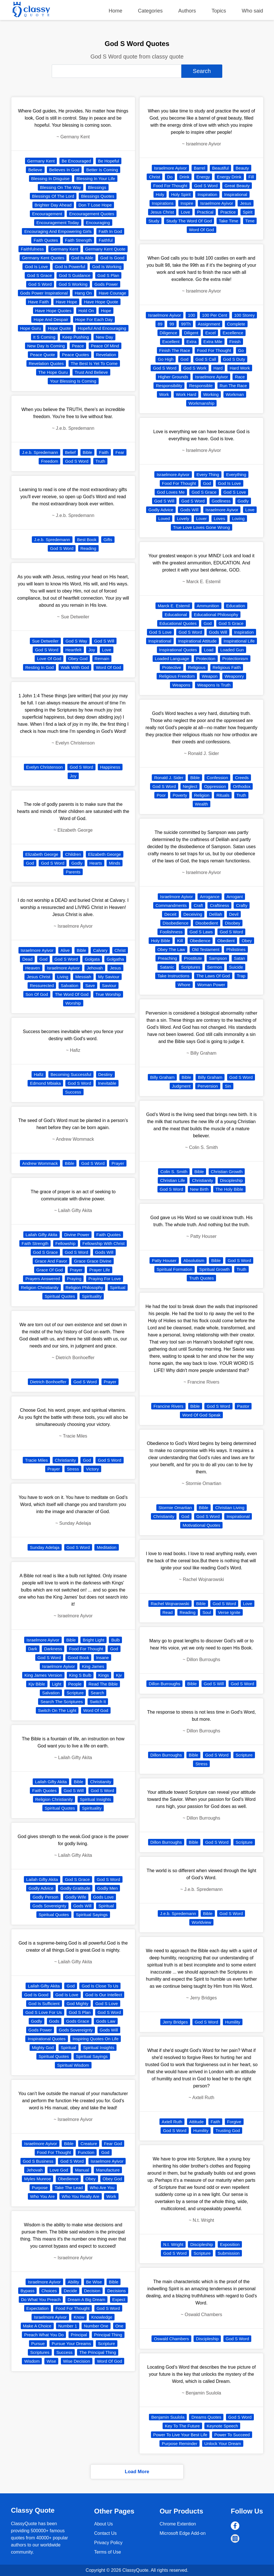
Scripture (75, 1692)
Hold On (86, 310)
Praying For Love (104, 1278)
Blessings (97, 187)
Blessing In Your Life (95, 178)
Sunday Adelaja (44, 1547)
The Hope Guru (53, 372)
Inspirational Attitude (197, 641)
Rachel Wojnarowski (170, 1603)
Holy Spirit (180, 194)
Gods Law (105, 2021)
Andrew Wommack (40, 1163)
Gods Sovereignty (49, 1905)
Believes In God (64, 169)
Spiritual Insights (95, 1799)
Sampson (218, 958)
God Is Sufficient (44, 2003)
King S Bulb (80, 1675)
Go (241, 350)
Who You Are (42, 2196)
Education (235, 605)
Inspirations (163, 203)
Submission (229, 2253)
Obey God (78, 658)
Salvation (69, 985)
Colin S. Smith (173, 1171)
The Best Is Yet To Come (94, 363)
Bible (87, 452)
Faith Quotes (46, 240)
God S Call (206, 359)
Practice (228, 212)
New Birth (199, 1189)
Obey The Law (171, 949)
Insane (102, 1657)
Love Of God (49, 658)
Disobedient (206, 923)
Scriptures (39, 2352)
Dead (27, 959)
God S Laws (201, 931)
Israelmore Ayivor (37, 950)
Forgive (234, 2121)
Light (56, 1684)
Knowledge (101, 2317)
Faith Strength (78, 240)
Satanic (167, 967)
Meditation (106, 1547)
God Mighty (77, 2003)
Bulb (115, 1640)
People (75, 1684)
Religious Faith (227, 667)
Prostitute (193, 958)
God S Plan (108, 275)
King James (93, 1666)
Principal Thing (108, 2334)
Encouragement (47, 213)
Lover (201, 518)
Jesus (115, 967)
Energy (203, 176)
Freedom (49, 461)
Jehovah (95, 967)
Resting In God (39, 667)
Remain (102, 658)
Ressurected (42, 985)
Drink (184, 176)
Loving (238, 518)
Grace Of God (49, 1269)
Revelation (106, 354)
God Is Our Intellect (103, 1994)
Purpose (40, 2187)
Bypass (27, 2290)
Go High (165, 359)
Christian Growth (227, 1171)
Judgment (181, 1086)
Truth (100, 461)
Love (106, 649)
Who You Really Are (80, 2196)
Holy (160, 194)
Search (97, 1692)
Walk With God (75, 667)
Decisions (116, 2290)
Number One (96, 2325)
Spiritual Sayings (92, 1914)
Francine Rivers (168, 1406)
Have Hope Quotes (53, 310)
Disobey (232, 923)
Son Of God (37, 994)
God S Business (38, 2161)
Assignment (209, 324)
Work (111, 2196)
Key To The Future (182, 2425)
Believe (35, 169)
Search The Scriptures (61, 1701)
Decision (92, 2290)
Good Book (78, 1657)
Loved (164, 518)
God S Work (194, 368)
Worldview (201, 1922)
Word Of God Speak (201, 1415)
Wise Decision (76, 2361)
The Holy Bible (229, 1189)
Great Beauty (237, 185)
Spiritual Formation (174, 1269)
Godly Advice (40, 1888)
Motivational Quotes (201, 1525)
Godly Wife (75, 1897)
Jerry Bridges (175, 2022)
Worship (73, 1003)
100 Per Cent (214, 315)
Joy (91, 649)
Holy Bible (160, 940)
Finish (235, 341)
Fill (251, 176)
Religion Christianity (40, 1287)
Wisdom (32, 2361)
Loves (219, 518)
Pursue (38, 2343)
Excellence (233, 332)
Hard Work (240, 368)
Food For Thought (86, 1648)
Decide (70, 2290)
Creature (88, 2143)
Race (240, 376)
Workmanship (201, 403)
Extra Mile (213, 341)
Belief (70, 452)
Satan (239, 958)
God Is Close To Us (100, 1985)
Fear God (113, 2143)
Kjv (119, 1675)
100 (191, 315)
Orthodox (241, 786)
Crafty (241, 905)
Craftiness (219, 905)
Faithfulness (32, 249)
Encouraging (98, 222)
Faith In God (110, 231)
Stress (73, 1469)
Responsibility (169, 385)
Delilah (215, 914)
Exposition (230, 2244)
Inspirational (235, 194)
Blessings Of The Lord (53, 196)
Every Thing (207, 474)
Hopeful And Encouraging (102, 328)
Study (153, 220)
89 (160, 324)
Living (62, 976)
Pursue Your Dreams (71, 2343)
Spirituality (91, 1296)
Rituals (222, 795)
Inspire (186, 203)
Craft (198, 905)
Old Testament (205, 949)
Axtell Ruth (172, 2121)
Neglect (190, 786)
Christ (120, 950)
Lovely (183, 518)
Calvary (100, 950)
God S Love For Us (43, 2012)
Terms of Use (107, 2552)
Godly (76, 863)
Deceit (170, 914)
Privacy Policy (108, 2542)
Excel (210, 332)
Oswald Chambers (171, 2338)
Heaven (32, 967)
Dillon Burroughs (164, 1683)
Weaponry (234, 676)
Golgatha (115, 959)
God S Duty (234, 359)
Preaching (167, 958)
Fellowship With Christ (103, 1243)
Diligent (191, 332)
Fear (119, 452)
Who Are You (102, 2187)
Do (170, 176)
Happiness (110, 767)
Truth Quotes (201, 1278)
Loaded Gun (232, 649)
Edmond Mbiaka (45, 1083)
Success (73, 1092)
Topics (218, 11)
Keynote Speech (222, 2425)
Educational (176, 614)
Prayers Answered (42, 1278)
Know (79, 2317)
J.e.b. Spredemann (40, 452)
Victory (92, 1469)
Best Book (86, 539)
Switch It (98, 1701)
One (119, 2325)
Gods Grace (77, 2021)
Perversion (208, 1086)
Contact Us (105, 2533)
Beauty (242, 168)
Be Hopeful (108, 160)
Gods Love (103, 1897)
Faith (103, 452)
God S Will (104, 641)
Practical (205, 212)
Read (168, 1612)
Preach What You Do (44, 2334)
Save (90, 985)
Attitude (196, 2121)
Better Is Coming (102, 169)
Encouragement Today (57, 222)
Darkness (53, 1648)
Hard (218, 368)
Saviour (109, 985)
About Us (103, 2523)
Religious (197, 667)
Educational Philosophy (216, 614)
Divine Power (76, 1234)
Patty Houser (164, 1260)
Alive (65, 950)
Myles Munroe (37, 2178)
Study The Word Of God (189, 220)
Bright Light (93, 1640)
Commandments (171, 905)
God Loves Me (171, 492)
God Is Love (36, 266)
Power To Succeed (232, 2434)
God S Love (106, 2003)
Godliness (221, 500)
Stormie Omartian (175, 1507)
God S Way (76, 641)
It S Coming (44, 337)
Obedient (226, 940)
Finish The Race (174, 350)
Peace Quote (42, 354)
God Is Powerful (70, 266)
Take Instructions (173, 975)
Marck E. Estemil (174, 605)
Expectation (37, 2308)
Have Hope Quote (101, 301)
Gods (54, 2021)
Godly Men (107, 1888)
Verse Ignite (229, 1612)
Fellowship (65, 1243)
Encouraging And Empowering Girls (58, 231)
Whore (184, 984)
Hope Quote (59, 328)
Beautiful (220, 168)
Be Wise (94, 2281)
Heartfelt (73, 649)
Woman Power (211, 984)
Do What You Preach (41, 2299)
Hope (106, 310)
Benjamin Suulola (167, 2417)
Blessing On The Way (60, 187)
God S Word (40, 284)
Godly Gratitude (75, 1888)
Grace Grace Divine (92, 1261)
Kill (180, 940)
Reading (88, 548)
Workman (235, 394)
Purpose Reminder (179, 2443)
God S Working (73, 284)
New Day (104, 337)
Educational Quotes (178, 623)
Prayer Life (99, 1269)
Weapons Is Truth (214, 685)
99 (171, 324)
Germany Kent (41, 160)
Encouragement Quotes (91, 213)
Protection (205, 658)
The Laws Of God (213, 975)
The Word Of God (71, 994)
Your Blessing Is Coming (73, 381)
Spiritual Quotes (60, 1296)
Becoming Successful (71, 1074)
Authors (187, 11)
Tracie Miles (36, 1460)
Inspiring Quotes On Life (95, 2038)
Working (211, 394)
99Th (186, 324)
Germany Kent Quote (105, 249)
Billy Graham (162, 1077)
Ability (73, 2281)
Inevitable (107, 1083)
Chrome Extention (177, 2523)
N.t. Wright (173, 2244)
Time (250, 220)
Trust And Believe (91, 372)
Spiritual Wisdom (73, 2065)
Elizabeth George (41, 854)
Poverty (180, 795)
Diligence (168, 332)
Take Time (228, 220)
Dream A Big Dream (86, 2299)
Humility (232, 2022)
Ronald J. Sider (168, 777)
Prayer (117, 1163)
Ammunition (208, 605)
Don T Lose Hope (95, 205)
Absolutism (193, 1260)
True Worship (108, 994)
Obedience (68, 2178)
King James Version (43, 1675)
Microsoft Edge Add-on (182, 2533)
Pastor (243, 1406)
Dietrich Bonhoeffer (48, 1381)
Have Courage (112, 293)
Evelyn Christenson (44, 767)
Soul (206, 1612)
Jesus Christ (38, 976)
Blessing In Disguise (50, 178)
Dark (32, 1648)
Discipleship (231, 1180)
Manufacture (108, 2170)
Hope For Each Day (94, 319)
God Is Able (82, 257)
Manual (82, 2170)
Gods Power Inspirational (44, 293)
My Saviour (108, 976)
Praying (74, 1278)
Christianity (65, 1460)
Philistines (236, 949)
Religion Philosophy (84, 1287)
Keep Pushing (75, 337)
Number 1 (67, 2325)
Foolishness (171, 931)
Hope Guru (30, 328)
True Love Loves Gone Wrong (201, 527)
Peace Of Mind (105, 345)
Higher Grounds (173, 376)
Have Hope (66, 301)
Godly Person (45, 1897)
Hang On (83, 293)
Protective (171, 667)
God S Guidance (74, 275)
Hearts (96, 863)
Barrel (199, 168)
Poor (161, 795)
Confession (217, 777)
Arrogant (235, 896)
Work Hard (186, 394)
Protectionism (235, 658)
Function (86, 2152)
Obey (91, 2178)
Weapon (210, 676)
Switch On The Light (57, 1710)
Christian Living (229, 1507)
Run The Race (233, 385)
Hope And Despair (51, 319)
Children (73, 854)
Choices (49, 2290)
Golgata (92, 959)
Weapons (181, 685)
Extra (191, 341)
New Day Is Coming (46, 345)
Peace (78, 345)
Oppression (215, 786)
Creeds (242, 777)
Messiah (83, 976)
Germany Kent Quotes (43, 257)
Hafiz (38, 1074)
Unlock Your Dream (222, 2443)
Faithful (106, 240)
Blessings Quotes (97, 196)
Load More (137, 2471)
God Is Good (112, 257)
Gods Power (106, 284)
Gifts (107, 539)
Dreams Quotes (206, 2417)
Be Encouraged (76, 160)
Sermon (214, 967)
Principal (79, 2334)
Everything (236, 474)
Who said (252, 11)
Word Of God (108, 667)
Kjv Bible (36, 1684)
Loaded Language (172, 658)
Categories (150, 11)
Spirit (247, 212)
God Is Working (106, 266)
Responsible (201, 385)
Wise (51, 2361)
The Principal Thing (97, 2352)
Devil (233, 914)
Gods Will (104, 1252)
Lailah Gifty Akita (41, 1234)
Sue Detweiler (45, 641)
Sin (228, 1086)
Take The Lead (69, 2187)
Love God (59, 2170)
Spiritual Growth (214, 1269)
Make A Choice (37, 2325)
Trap (241, 975)
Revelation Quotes (46, 363)
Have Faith (38, 301)
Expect (118, 2299)
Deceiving (192, 914)
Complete (236, 324)
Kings (103, 1675)
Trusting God (227, 2130)
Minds (114, 863)
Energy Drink (229, 176)
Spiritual (117, 1287)
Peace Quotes (75, 354)
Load (208, 649)
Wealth (201, 804)
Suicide (236, 967)
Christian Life (172, 1180)
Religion (201, 795)
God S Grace (39, 275)
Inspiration (207, 194)
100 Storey (244, 315)
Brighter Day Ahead (53, 205)
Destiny (105, 1074)
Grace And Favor (51, 1261)
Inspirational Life (239, 641)
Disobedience (175, 923)
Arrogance (209, 896)
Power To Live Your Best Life (180, 2434)
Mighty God (43, 2047)
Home (115, 11)
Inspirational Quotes (46, 2038)
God (30, 863)
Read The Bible (103, 1684)
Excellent (171, 341)
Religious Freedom (177, 676)
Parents (73, 871)
